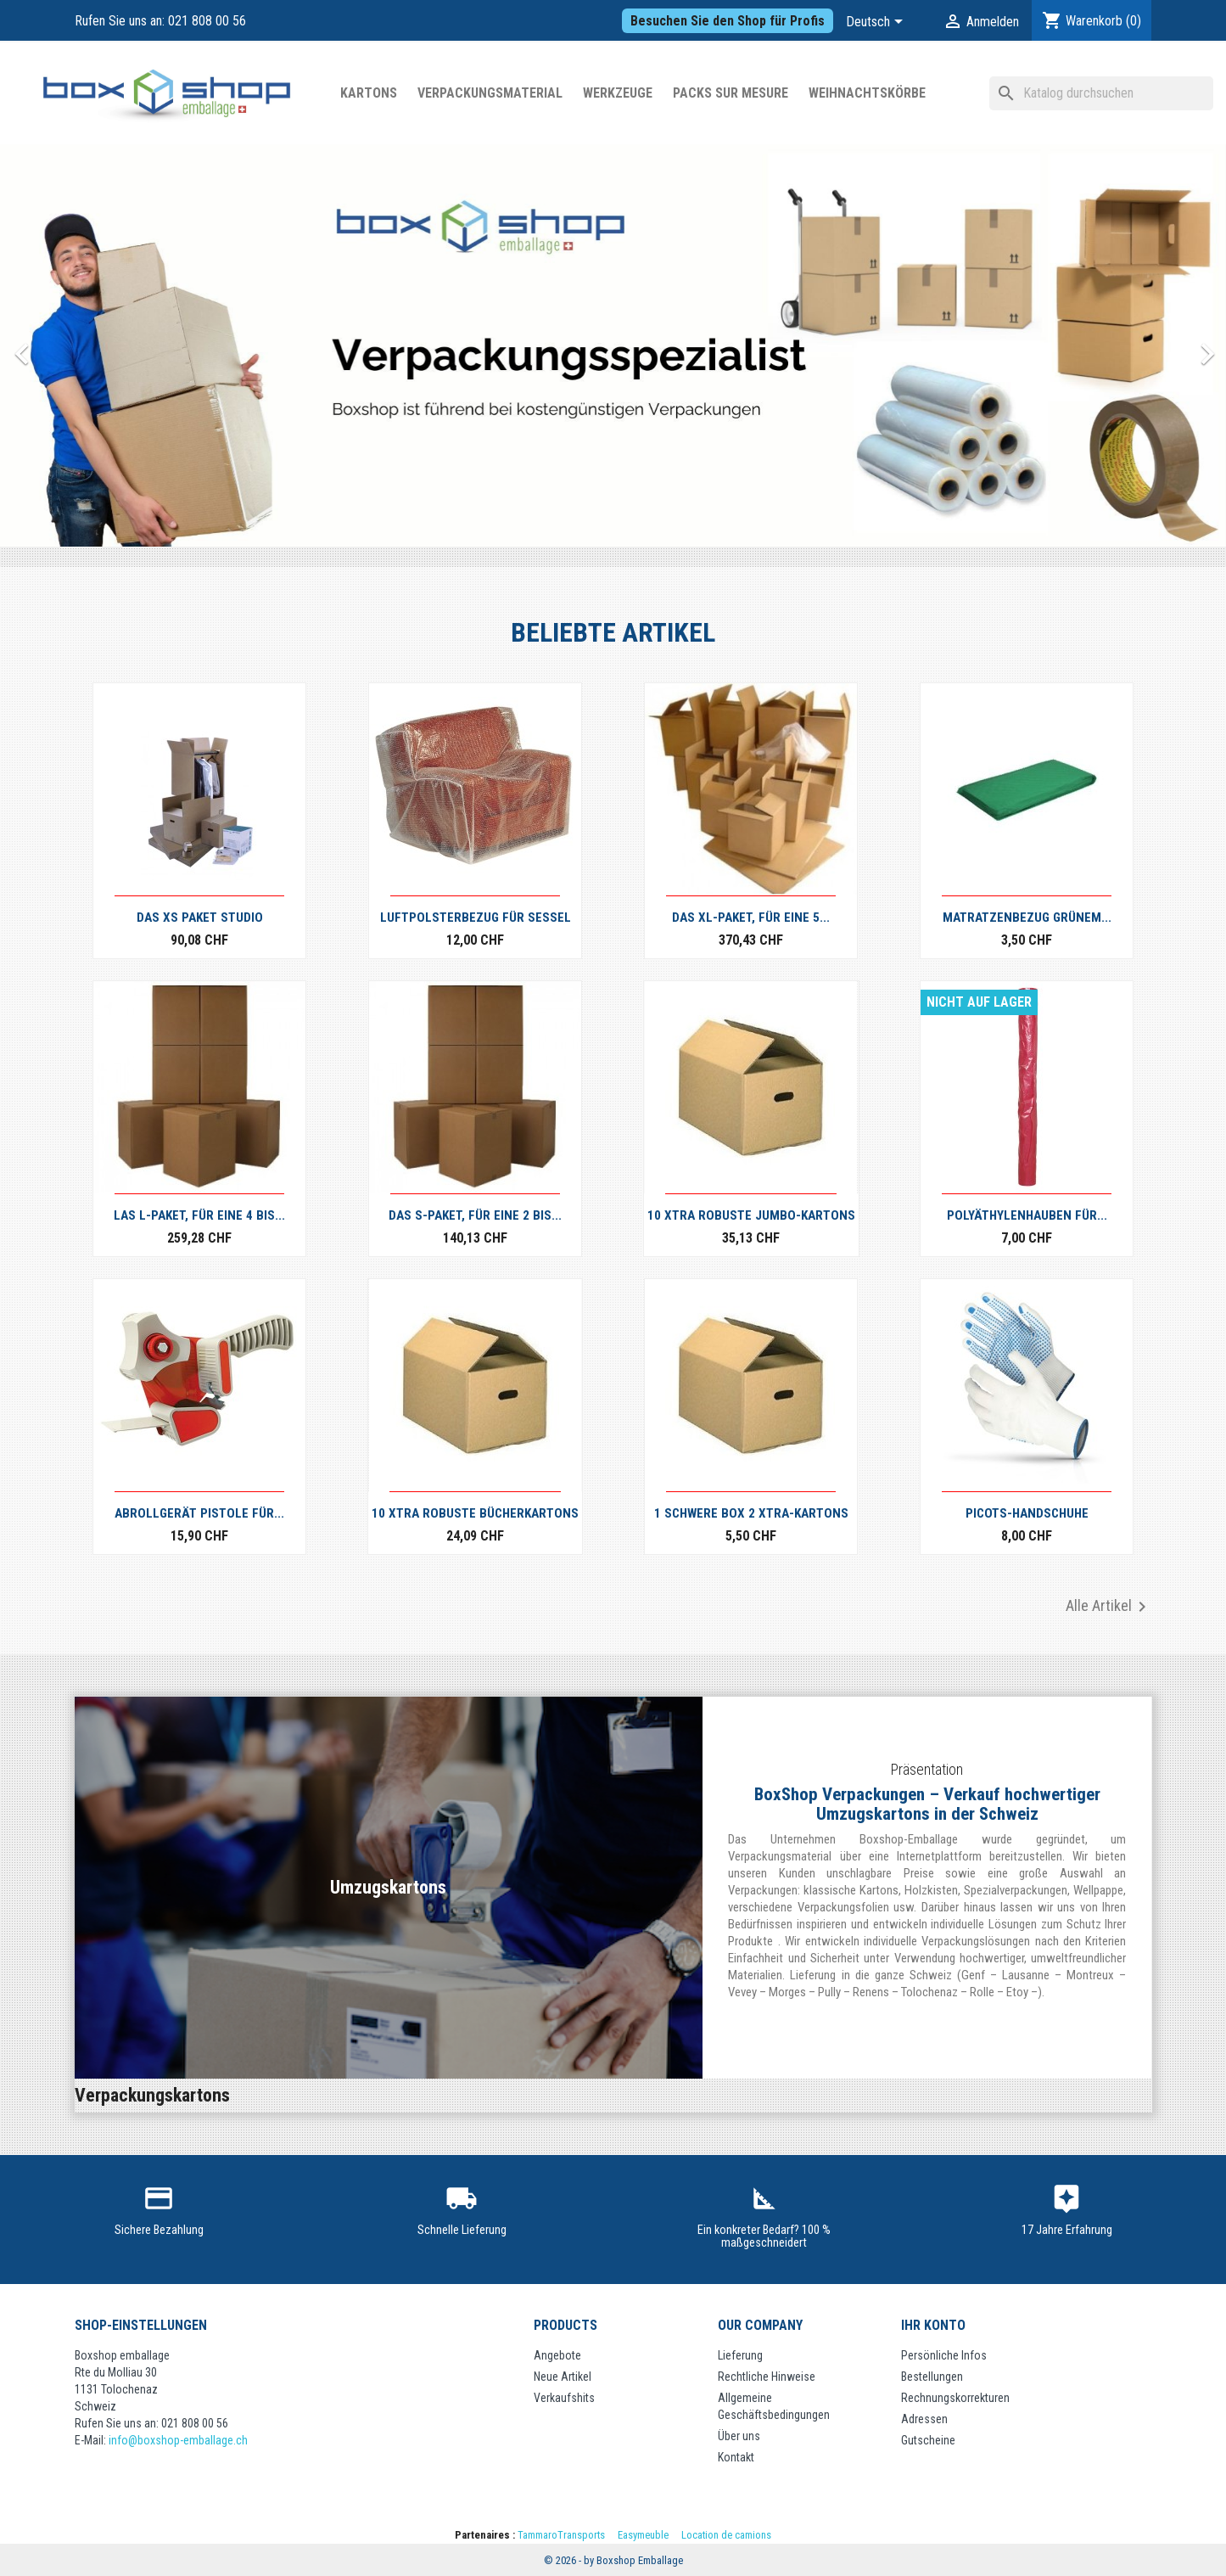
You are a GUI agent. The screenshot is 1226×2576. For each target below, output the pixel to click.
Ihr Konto (933, 2325)
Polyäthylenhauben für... (1027, 1215)
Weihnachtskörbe (867, 93)
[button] (92, 345)
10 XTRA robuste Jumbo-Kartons (751, 1215)
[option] (613, 345)
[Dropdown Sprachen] (877, 23)
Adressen (924, 2419)
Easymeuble (643, 2534)
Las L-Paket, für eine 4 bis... (199, 1215)
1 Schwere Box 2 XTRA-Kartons (751, 1513)
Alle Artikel (1109, 1607)
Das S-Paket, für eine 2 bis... (475, 1215)
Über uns (739, 2436)
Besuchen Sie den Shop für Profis (727, 21)
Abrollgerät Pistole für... (199, 1513)
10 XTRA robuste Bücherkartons (475, 1513)
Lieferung (740, 2355)
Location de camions (726, 2534)
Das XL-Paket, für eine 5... (751, 917)
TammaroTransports (561, 2534)
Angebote (557, 2355)
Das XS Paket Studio (200, 917)
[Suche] (1101, 93)
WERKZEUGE (617, 93)
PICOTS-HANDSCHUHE (1027, 1513)
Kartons (368, 93)
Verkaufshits (564, 2398)
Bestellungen (932, 2376)
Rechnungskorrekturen (955, 2398)
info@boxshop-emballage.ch (178, 2440)
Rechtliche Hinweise (766, 2376)
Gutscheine (928, 2440)
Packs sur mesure (730, 93)
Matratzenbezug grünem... (1027, 917)
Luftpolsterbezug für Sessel (475, 917)
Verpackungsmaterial (490, 93)
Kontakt (736, 2457)
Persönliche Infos (944, 2355)
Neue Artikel (562, 2376)
